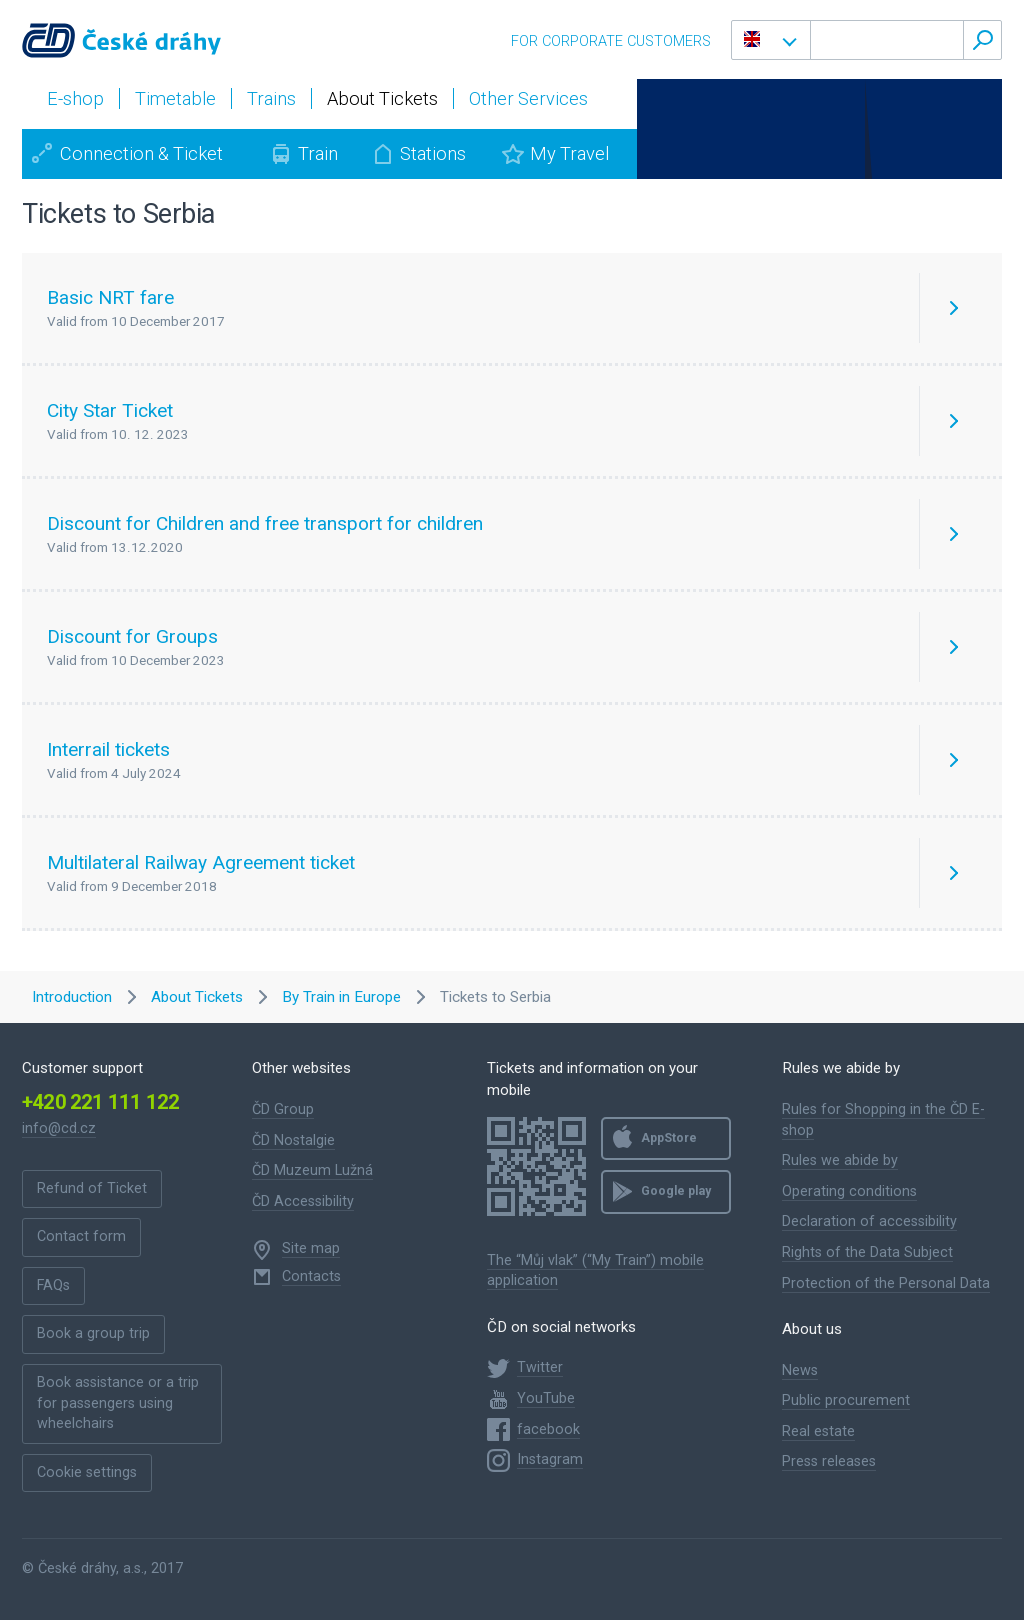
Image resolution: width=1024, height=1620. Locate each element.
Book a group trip (93, 1333)
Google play (676, 1191)
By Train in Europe (341, 997)
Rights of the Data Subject (867, 1252)
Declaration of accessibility (869, 1221)
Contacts (311, 1276)
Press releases (829, 1461)
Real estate (818, 1431)
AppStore (669, 1138)
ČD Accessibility (303, 1201)
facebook (548, 1429)
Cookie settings (87, 1472)
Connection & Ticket (141, 153)
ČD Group (283, 1109)
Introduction (72, 997)
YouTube (546, 1398)
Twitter (540, 1367)
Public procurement (846, 1400)
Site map (311, 1248)
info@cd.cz (59, 1128)
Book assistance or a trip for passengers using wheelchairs (118, 1403)
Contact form (81, 1236)
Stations (433, 153)
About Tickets (197, 997)
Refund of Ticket (92, 1188)
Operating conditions (849, 1191)
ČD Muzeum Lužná (312, 1170)
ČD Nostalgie (293, 1140)
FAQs (53, 1285)
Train (318, 153)
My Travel (569, 153)
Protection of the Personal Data (886, 1283)
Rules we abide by (840, 1160)
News (800, 1370)
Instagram (550, 1459)
